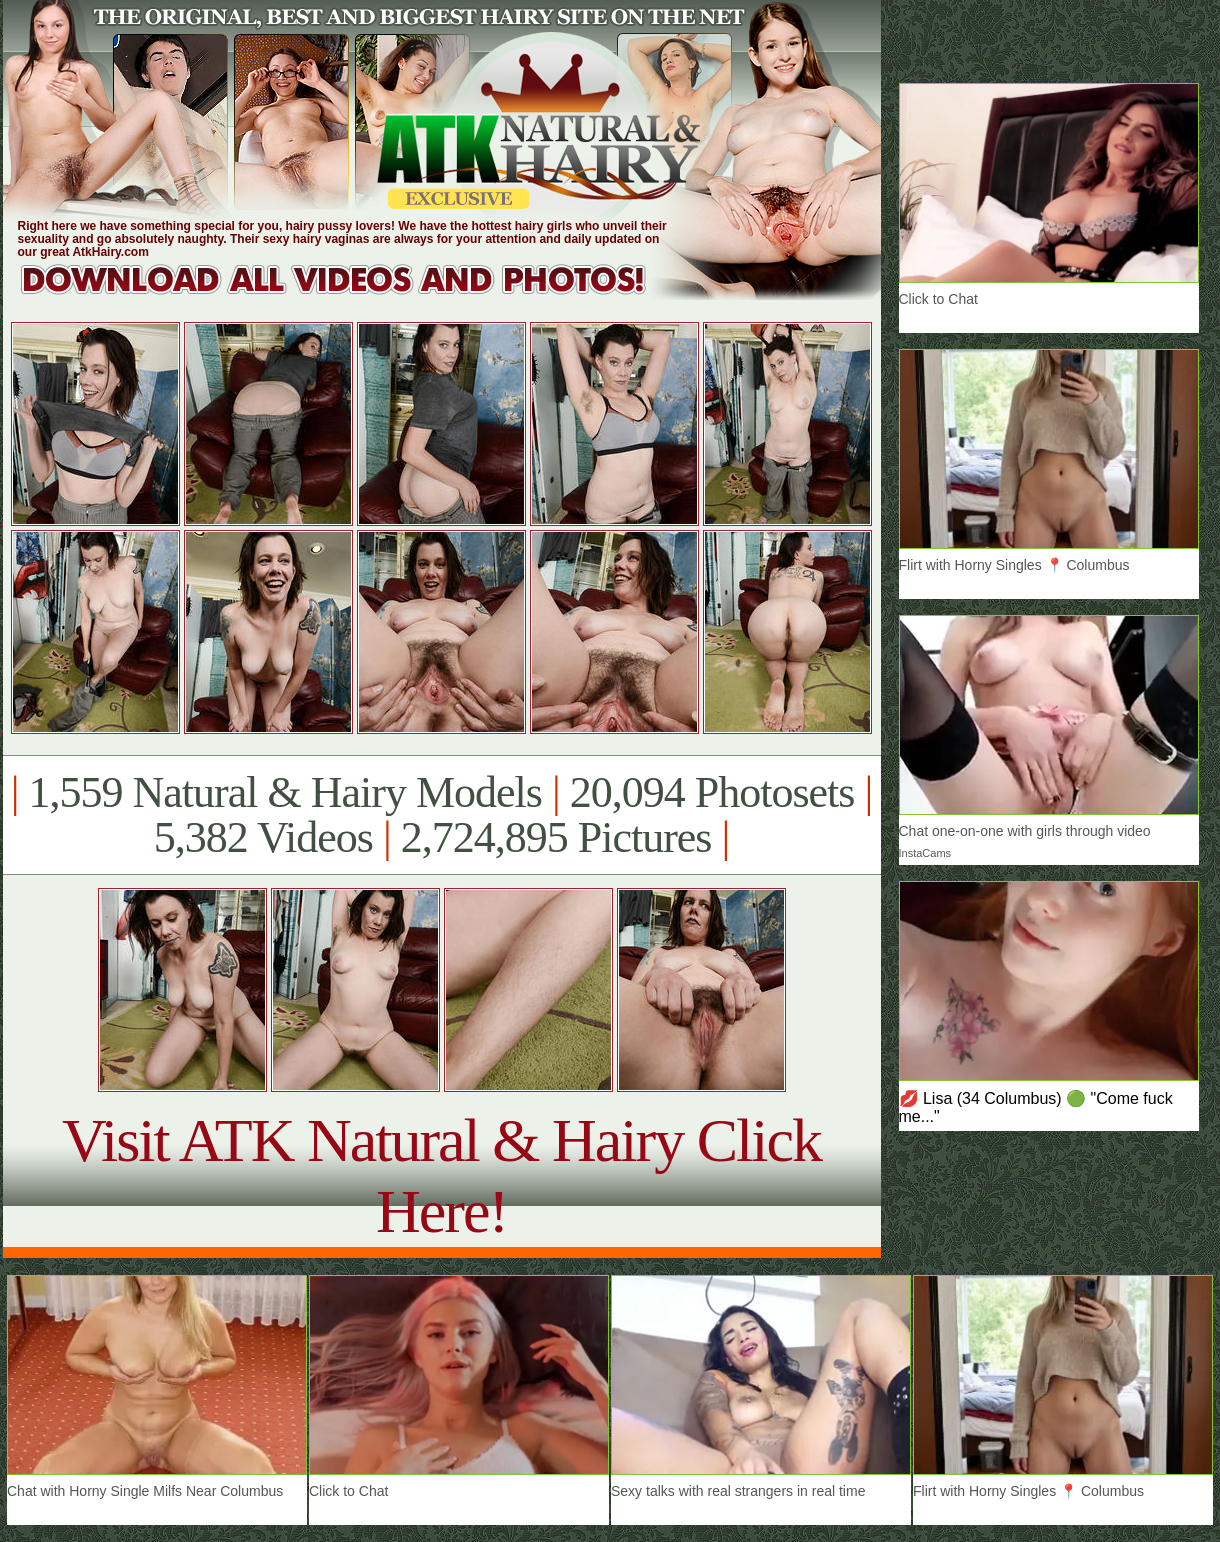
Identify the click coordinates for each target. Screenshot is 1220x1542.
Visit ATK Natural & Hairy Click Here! (441, 1175)
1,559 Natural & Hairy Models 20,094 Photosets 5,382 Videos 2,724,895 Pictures (441, 815)
